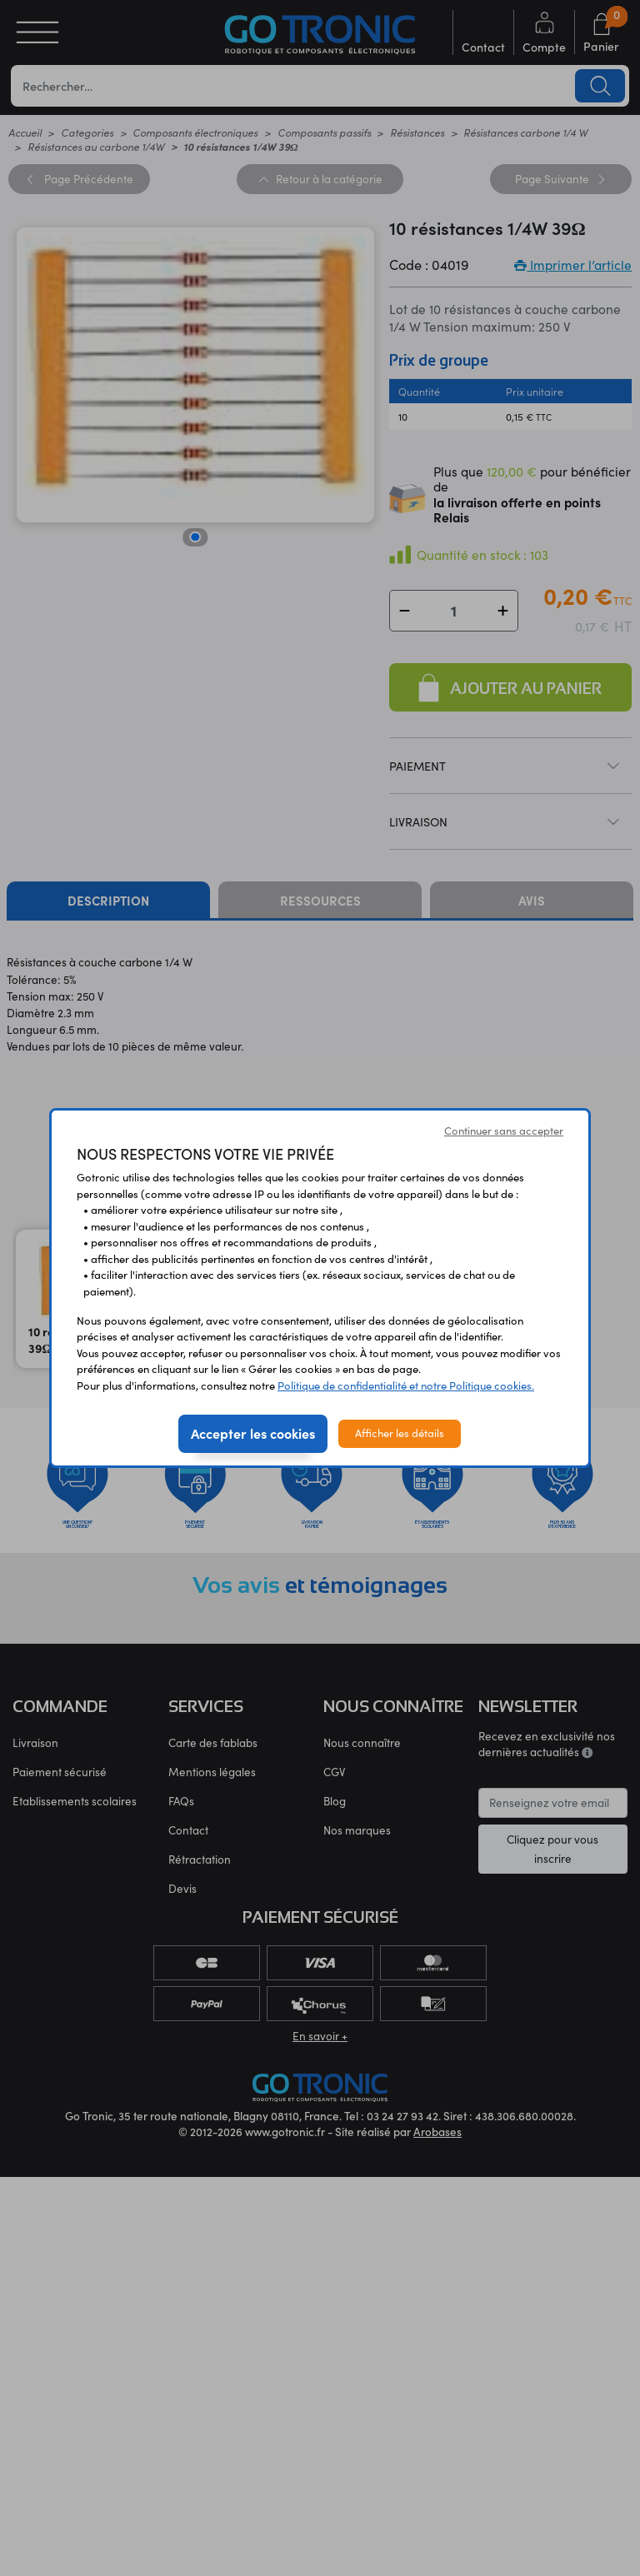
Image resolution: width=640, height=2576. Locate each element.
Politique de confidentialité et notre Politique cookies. (406, 1385)
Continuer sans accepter (503, 1130)
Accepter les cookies (253, 1433)
